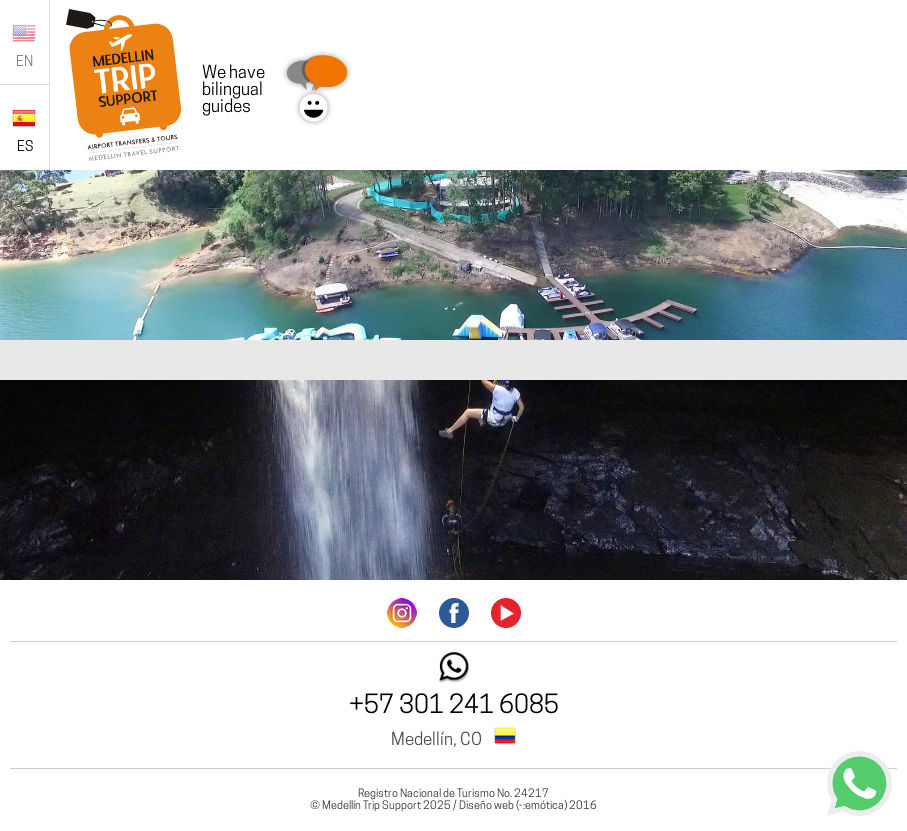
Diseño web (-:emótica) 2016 (528, 806)
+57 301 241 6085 (454, 706)
